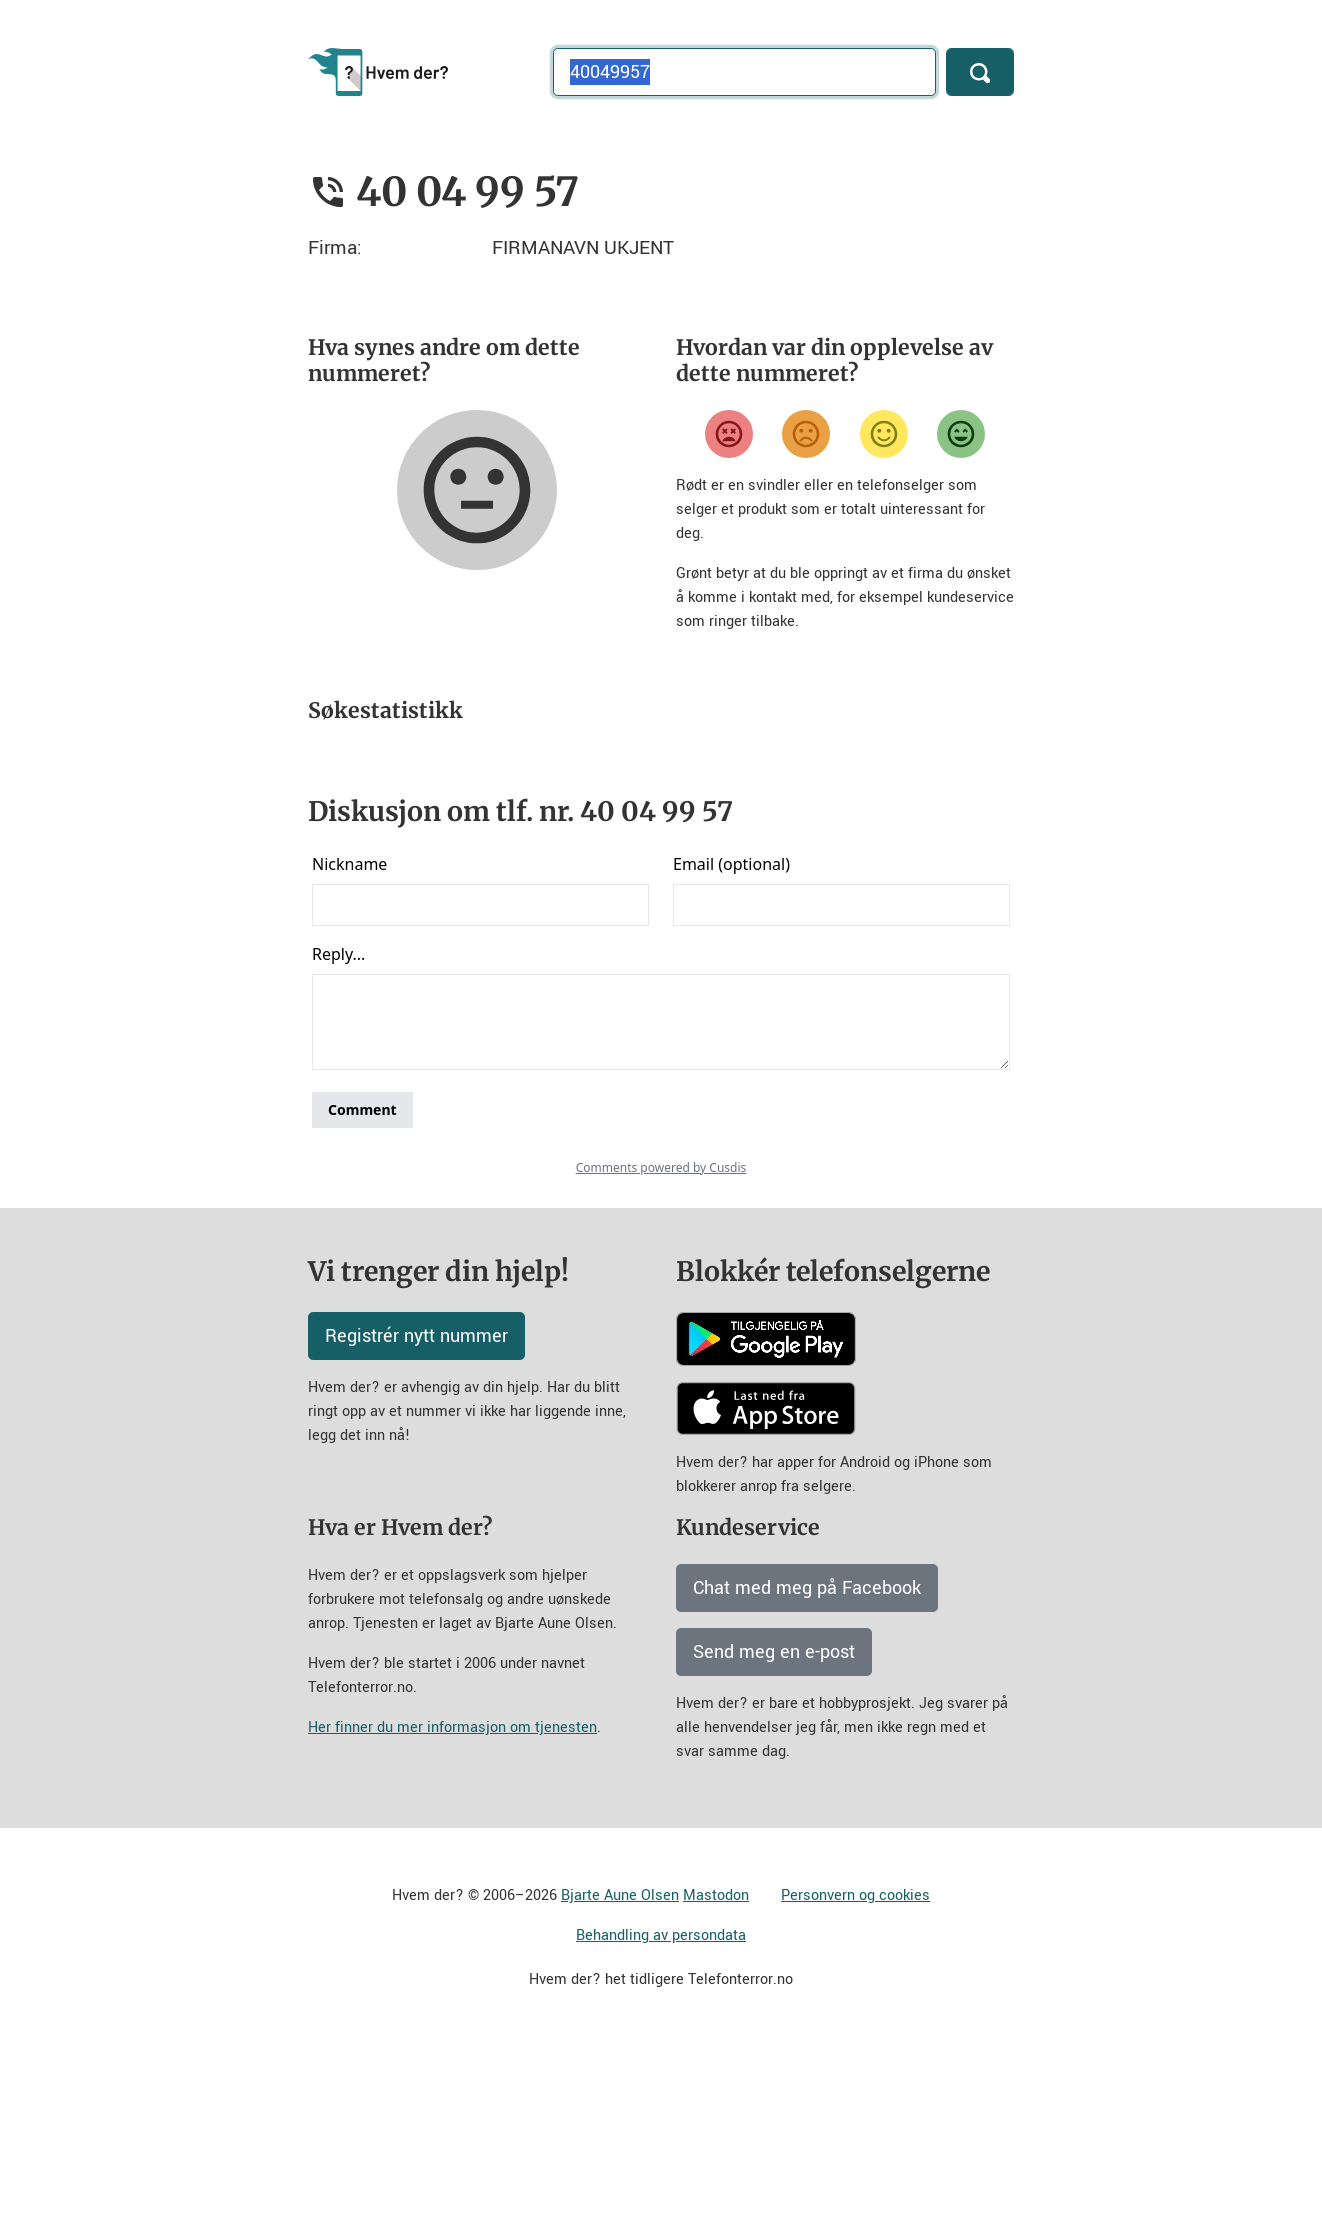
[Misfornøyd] (806, 434)
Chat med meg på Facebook (807, 1764)
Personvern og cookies (855, 2071)
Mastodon (716, 2071)
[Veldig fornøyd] (961, 434)
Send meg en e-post (774, 1828)
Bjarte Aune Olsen (620, 2071)
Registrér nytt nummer (416, 1512)
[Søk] (980, 72)
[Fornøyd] (884, 434)
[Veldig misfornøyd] (729, 434)
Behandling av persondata (661, 2111)
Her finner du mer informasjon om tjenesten (452, 1903)
